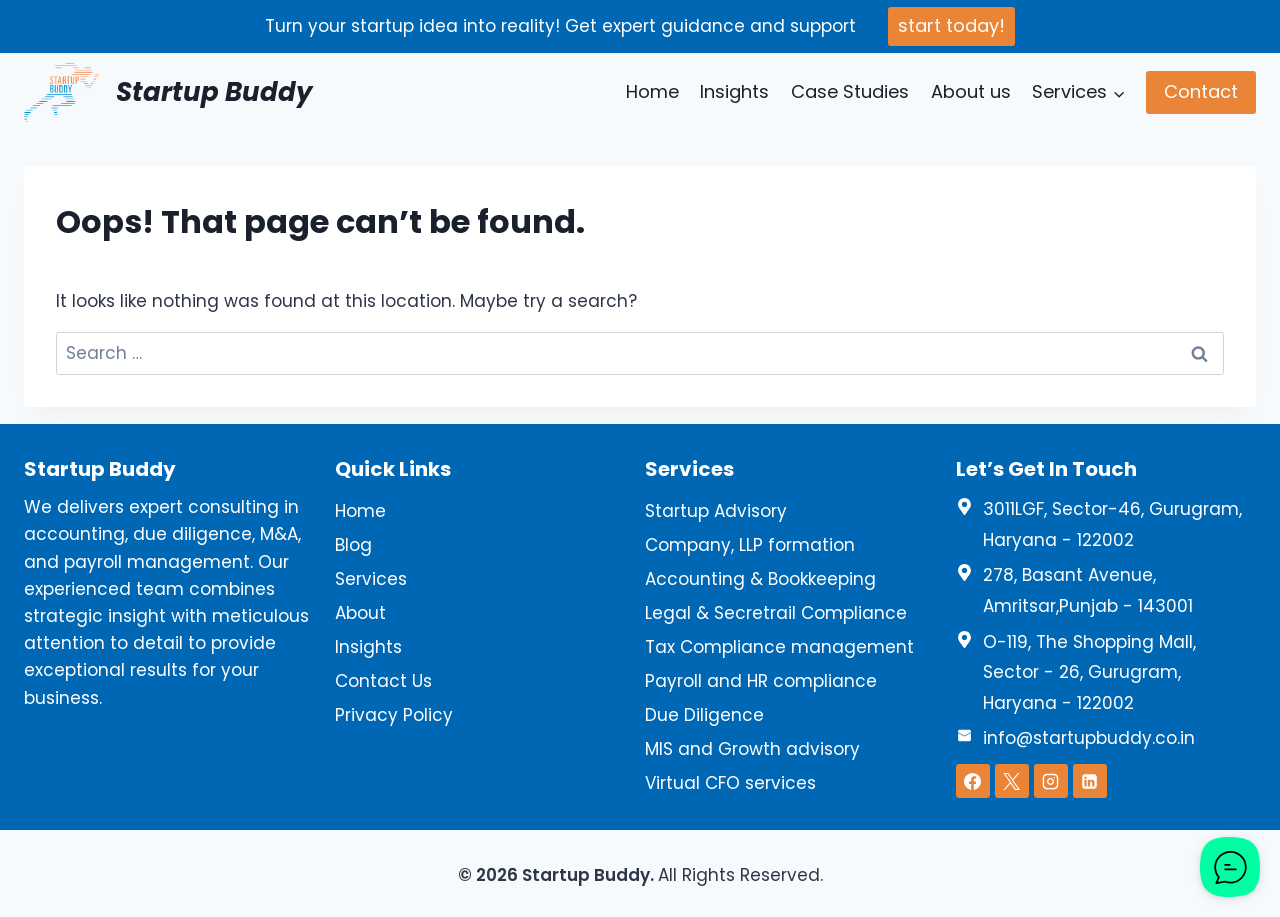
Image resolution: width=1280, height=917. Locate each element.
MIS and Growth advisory (752, 749)
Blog (353, 545)
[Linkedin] (1090, 781)
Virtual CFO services (730, 783)
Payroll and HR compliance (761, 681)
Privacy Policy (394, 715)
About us (971, 91)
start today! (951, 25)
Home (652, 91)
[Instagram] (1051, 781)
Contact (1201, 91)
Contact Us (383, 681)
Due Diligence (704, 715)
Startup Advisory (716, 511)
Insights (734, 91)
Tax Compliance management (779, 647)
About (360, 613)
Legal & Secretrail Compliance (776, 613)
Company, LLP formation (750, 545)
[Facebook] (973, 781)
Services (371, 579)
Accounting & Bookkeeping (760, 579)
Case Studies (850, 91)
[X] (1012, 781)
